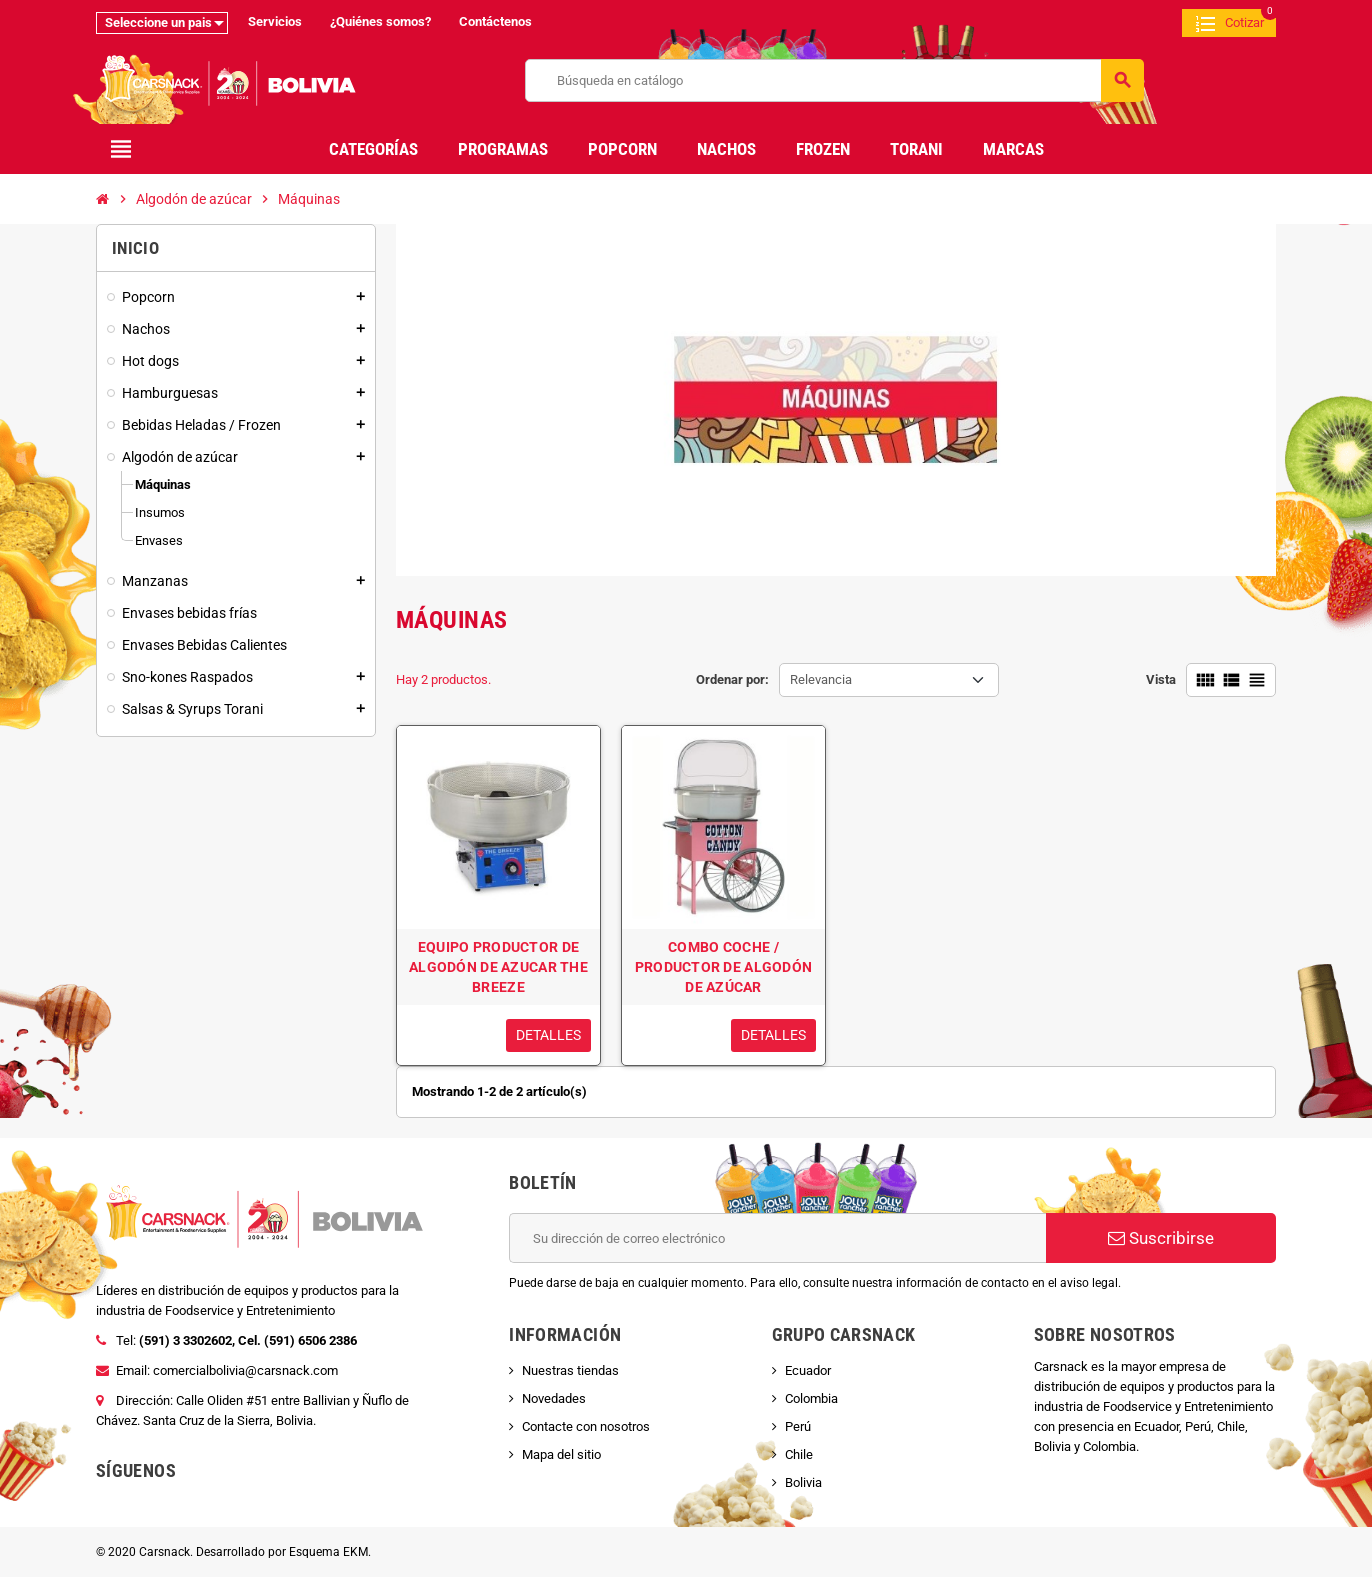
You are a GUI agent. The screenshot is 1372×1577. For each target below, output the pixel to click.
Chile (799, 1454)
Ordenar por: (732, 679)
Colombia (811, 1398)
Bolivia (803, 1482)
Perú (798, 1426)
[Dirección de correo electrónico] (777, 1238)
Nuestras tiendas (570, 1370)
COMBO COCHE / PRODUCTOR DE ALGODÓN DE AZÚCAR (724, 967)
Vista (1161, 679)
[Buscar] (833, 80)
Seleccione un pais (158, 22)
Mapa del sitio (561, 1454)
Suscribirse (1161, 1238)
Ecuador (808, 1370)
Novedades (554, 1398)
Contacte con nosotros (586, 1426)
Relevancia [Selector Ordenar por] (821, 679)
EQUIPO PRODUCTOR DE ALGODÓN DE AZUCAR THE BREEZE (498, 967)
